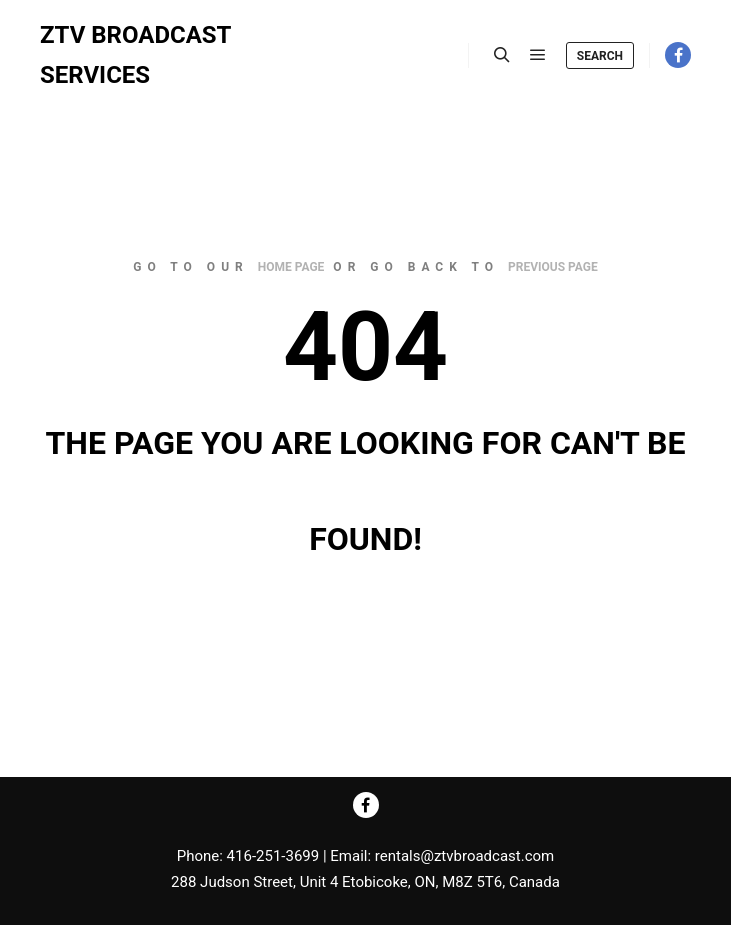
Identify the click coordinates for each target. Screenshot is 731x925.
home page (291, 267)
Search (600, 56)
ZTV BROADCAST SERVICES (135, 55)
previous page (553, 267)
